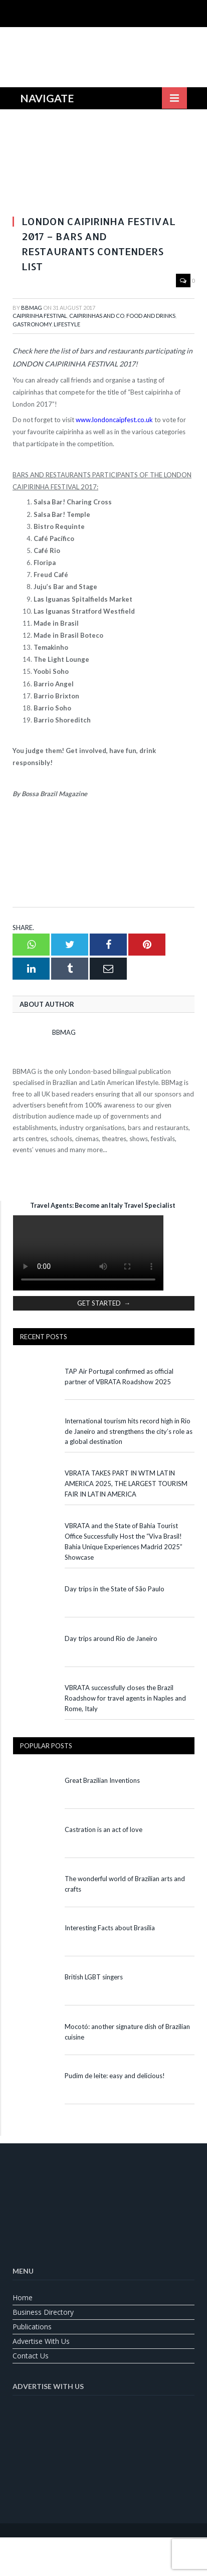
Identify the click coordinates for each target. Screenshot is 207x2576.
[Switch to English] (78, 2549)
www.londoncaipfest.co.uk (114, 420)
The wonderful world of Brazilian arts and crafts (125, 1884)
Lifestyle (67, 324)
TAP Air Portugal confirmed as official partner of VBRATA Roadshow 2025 (119, 1376)
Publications (32, 2326)
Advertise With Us (41, 2341)
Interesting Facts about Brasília (110, 1928)
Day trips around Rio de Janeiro (111, 1638)
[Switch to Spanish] (128, 2549)
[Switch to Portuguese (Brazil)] (103, 2549)
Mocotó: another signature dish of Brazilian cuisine (127, 2031)
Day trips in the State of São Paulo (114, 1589)
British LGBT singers (94, 1977)
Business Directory (43, 2312)
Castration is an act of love (103, 1829)
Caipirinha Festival (40, 315)
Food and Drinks (150, 315)
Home (23, 2297)
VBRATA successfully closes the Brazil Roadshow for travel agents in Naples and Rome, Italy (125, 1698)
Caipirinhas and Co (96, 315)
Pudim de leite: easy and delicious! (115, 2076)
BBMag (31, 307)
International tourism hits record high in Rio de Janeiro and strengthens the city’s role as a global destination (128, 1431)
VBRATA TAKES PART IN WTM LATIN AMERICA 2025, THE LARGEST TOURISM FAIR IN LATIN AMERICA (126, 1483)
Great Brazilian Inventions (102, 1780)
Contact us (31, 2355)
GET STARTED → (103, 1303)
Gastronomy (32, 324)
